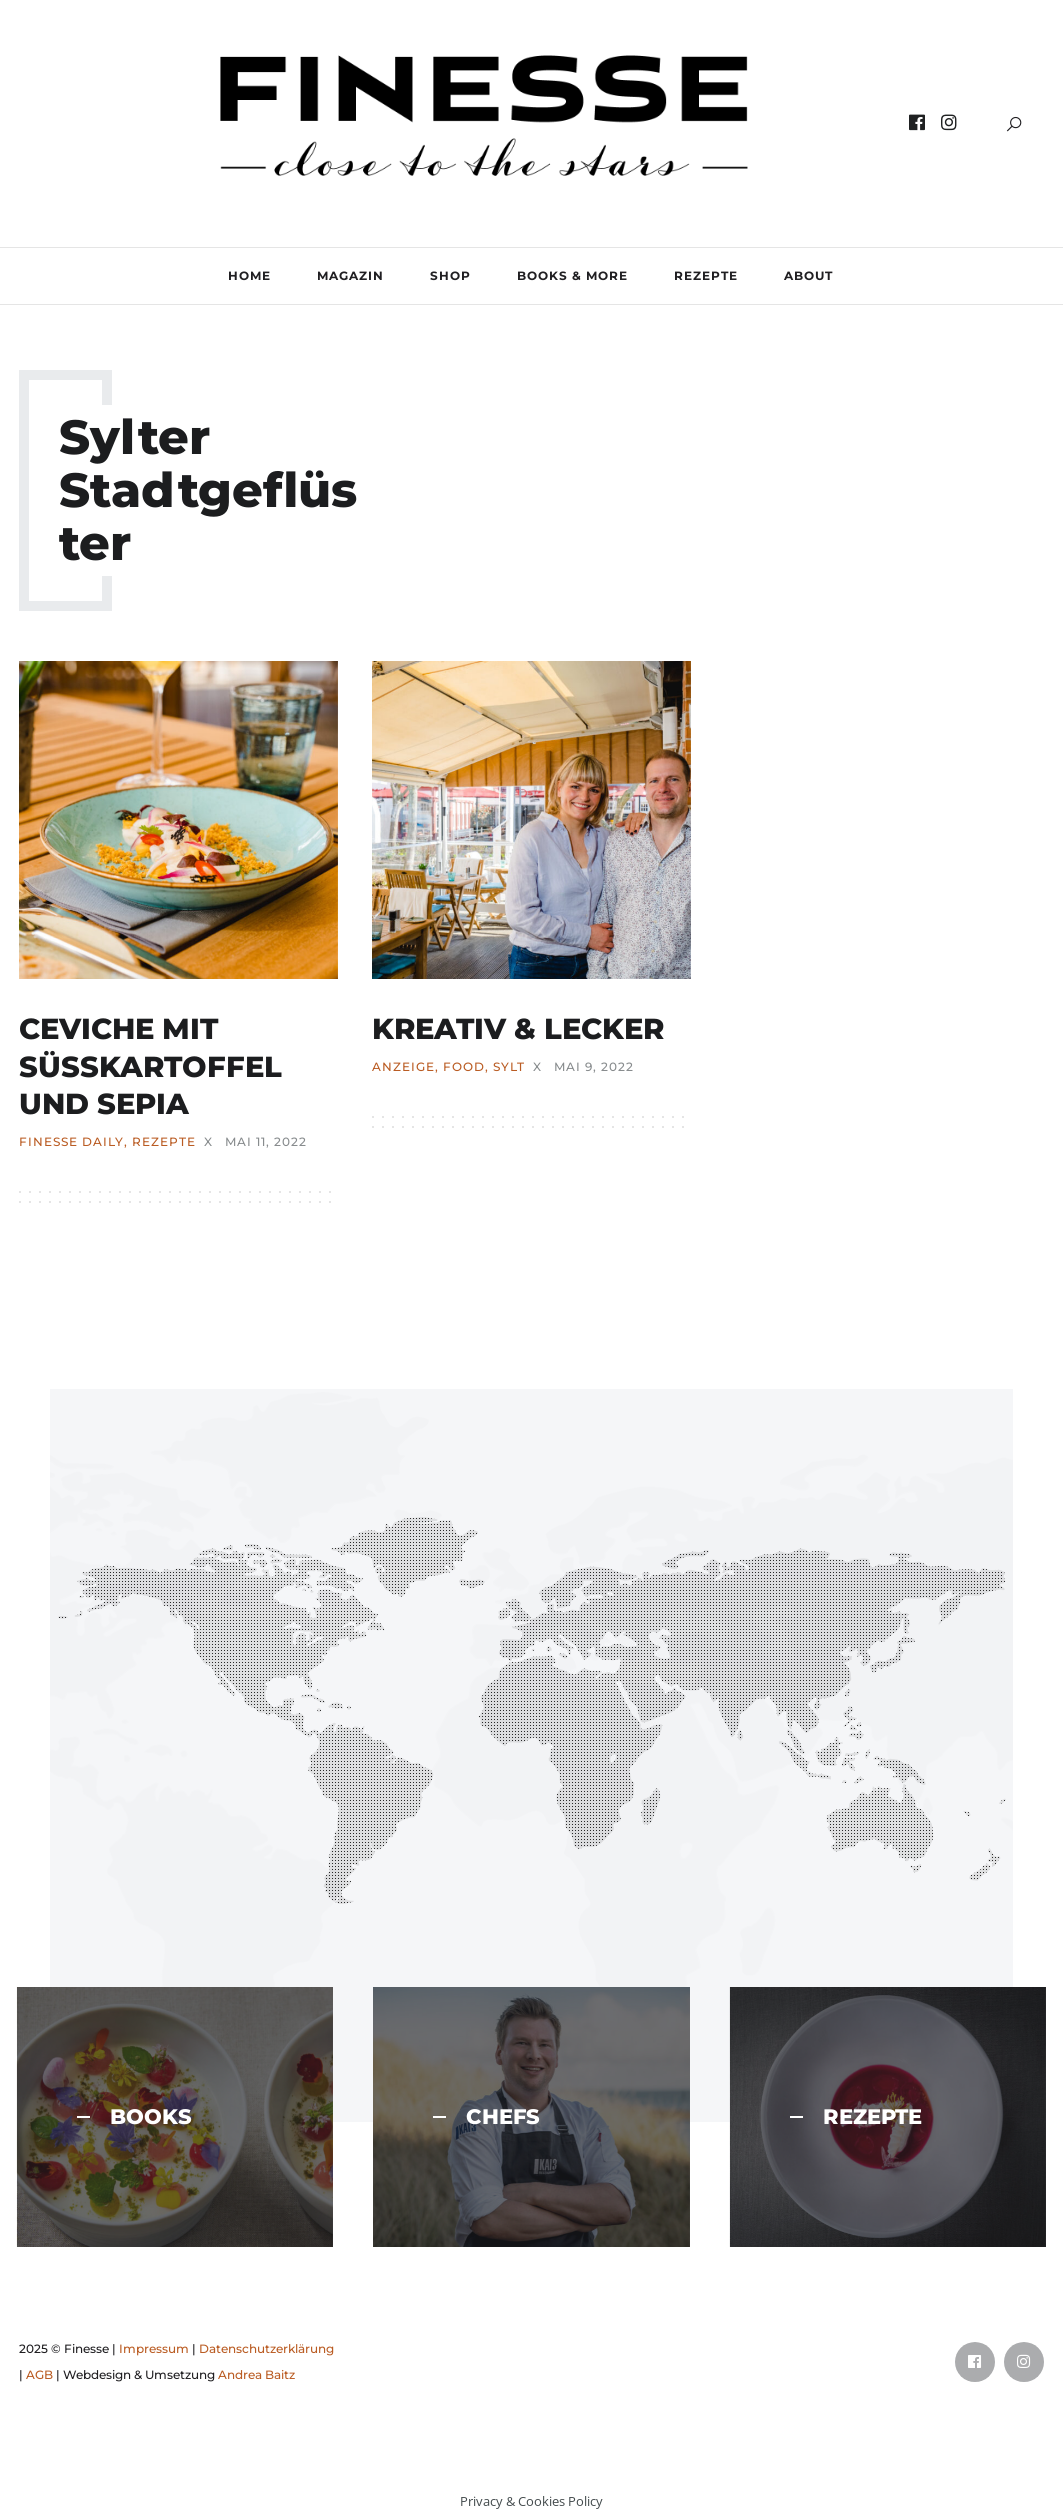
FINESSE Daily (71, 1142)
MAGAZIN (350, 275)
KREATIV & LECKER (518, 1028)
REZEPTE (706, 275)
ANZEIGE (403, 1067)
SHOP (450, 275)
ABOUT (808, 275)
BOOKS (134, 2117)
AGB (39, 2374)
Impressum (154, 2348)
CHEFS (486, 2117)
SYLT (509, 1067)
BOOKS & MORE (572, 275)
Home (249, 275)
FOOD (464, 1067)
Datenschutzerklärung (266, 2348)
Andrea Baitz (256, 2374)
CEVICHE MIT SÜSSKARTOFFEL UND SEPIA (150, 1066)
